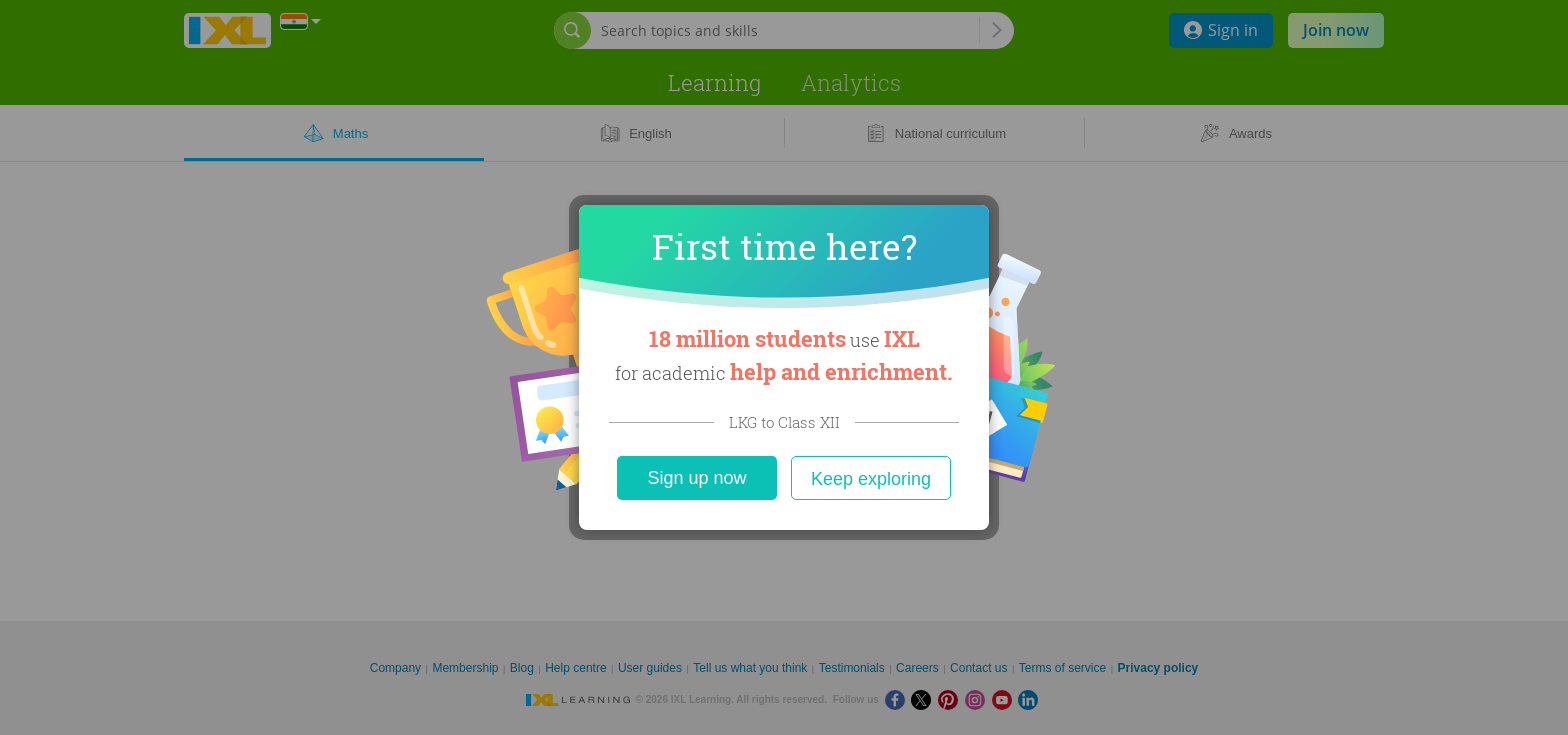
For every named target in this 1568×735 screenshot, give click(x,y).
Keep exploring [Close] (871, 479)
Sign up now (696, 478)
